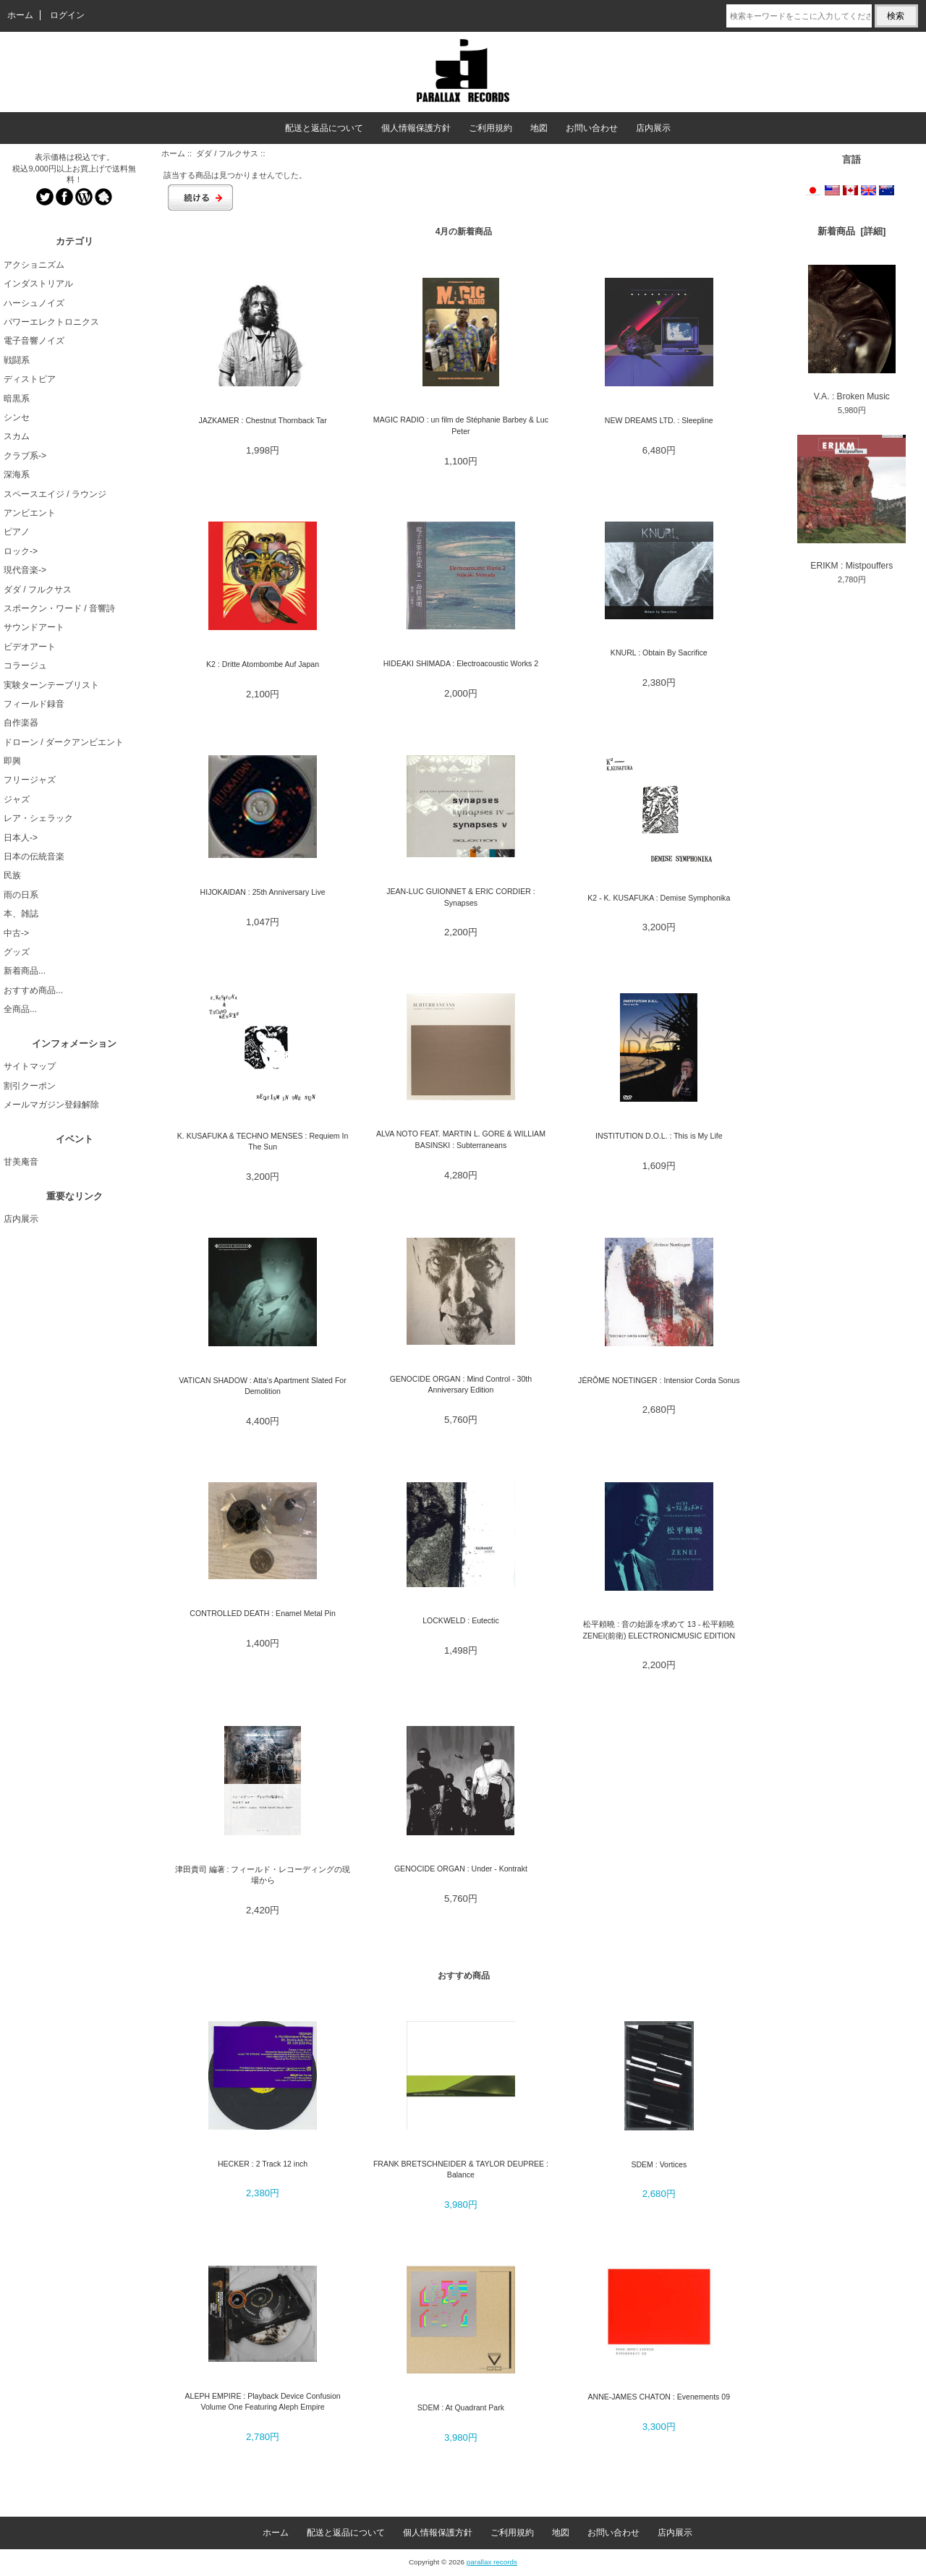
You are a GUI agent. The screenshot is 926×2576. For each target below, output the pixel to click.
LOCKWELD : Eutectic (460, 1620)
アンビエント (30, 513)
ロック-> (21, 551)
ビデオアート (30, 647)
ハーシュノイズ (34, 303)
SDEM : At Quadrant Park (460, 2407)
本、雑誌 (21, 914)
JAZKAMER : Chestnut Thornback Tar (262, 420)
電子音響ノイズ (34, 341)
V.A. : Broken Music (852, 333)
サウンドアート (34, 627)
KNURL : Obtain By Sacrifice (659, 652)
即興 (12, 761)
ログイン (67, 15)
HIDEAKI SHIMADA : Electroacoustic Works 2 (460, 663)
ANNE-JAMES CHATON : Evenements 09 (659, 2396)
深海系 (17, 474)
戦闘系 (17, 360)
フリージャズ (30, 780)
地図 (539, 128)
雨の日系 (21, 895)
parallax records (492, 2562)
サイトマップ (30, 1066)
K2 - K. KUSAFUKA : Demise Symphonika (658, 897)
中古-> (16, 933)
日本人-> (21, 838)
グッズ (17, 952)
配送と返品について (324, 128)
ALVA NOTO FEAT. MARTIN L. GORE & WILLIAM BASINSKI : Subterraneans (460, 1139)
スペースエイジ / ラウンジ (55, 494)
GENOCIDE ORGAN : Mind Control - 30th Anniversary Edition (461, 1384)
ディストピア (30, 379)
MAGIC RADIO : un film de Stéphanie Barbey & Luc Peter (460, 425)
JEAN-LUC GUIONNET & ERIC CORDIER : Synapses (460, 896)
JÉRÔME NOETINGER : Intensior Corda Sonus (658, 1380)
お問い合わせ (592, 128)
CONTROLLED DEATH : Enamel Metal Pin (262, 1613)
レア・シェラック (38, 818)
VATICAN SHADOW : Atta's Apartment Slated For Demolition (262, 1385)
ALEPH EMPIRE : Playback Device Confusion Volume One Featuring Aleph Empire (262, 2401)
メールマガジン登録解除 (51, 1105)
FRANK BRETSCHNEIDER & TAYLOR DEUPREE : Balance (460, 2169)
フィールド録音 (34, 704)
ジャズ (17, 799)
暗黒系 (17, 399)
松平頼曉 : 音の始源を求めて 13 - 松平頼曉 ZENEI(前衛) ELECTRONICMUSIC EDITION (658, 1629)
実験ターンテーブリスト (51, 685)
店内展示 (653, 128)
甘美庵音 (21, 1162)
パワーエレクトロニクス (51, 322)
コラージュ (25, 665)
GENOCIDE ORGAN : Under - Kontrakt (460, 1868)
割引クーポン (30, 1086)
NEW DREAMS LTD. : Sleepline (659, 420)
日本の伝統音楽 (34, 856)
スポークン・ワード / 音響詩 (59, 608)
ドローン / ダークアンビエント (64, 742)
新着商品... (25, 971)
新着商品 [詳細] (851, 231)
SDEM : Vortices (659, 2164)
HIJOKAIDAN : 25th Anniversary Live (263, 892)
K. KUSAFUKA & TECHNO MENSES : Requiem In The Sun (263, 1141)
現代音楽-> (25, 570)
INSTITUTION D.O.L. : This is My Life (659, 1135)
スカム (17, 436)
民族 (12, 875)
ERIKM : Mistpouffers (851, 503)
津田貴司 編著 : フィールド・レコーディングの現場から (263, 1874)
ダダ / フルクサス (227, 153)
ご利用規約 (490, 128)
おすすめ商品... (33, 990)
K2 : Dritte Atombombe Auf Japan (262, 664)
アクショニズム (34, 265)
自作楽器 (21, 723)
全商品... (20, 1009)
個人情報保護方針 (416, 128)
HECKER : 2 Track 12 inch (262, 2163)
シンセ (17, 417)
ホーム (20, 15)
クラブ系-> (25, 456)
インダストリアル (38, 284)
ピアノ (17, 532)
